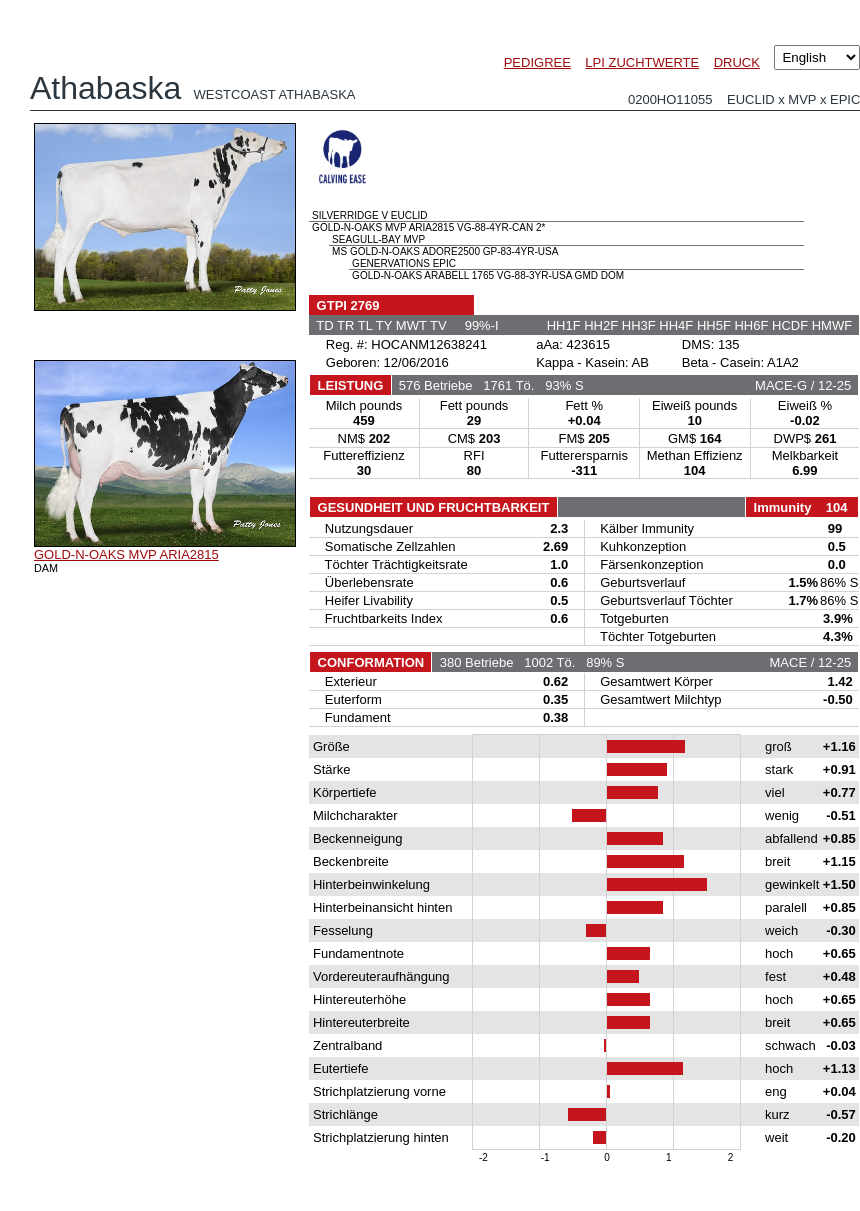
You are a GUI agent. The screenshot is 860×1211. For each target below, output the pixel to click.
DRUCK (737, 62)
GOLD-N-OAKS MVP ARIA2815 (126, 554)
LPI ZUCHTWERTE (642, 62)
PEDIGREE (537, 62)
